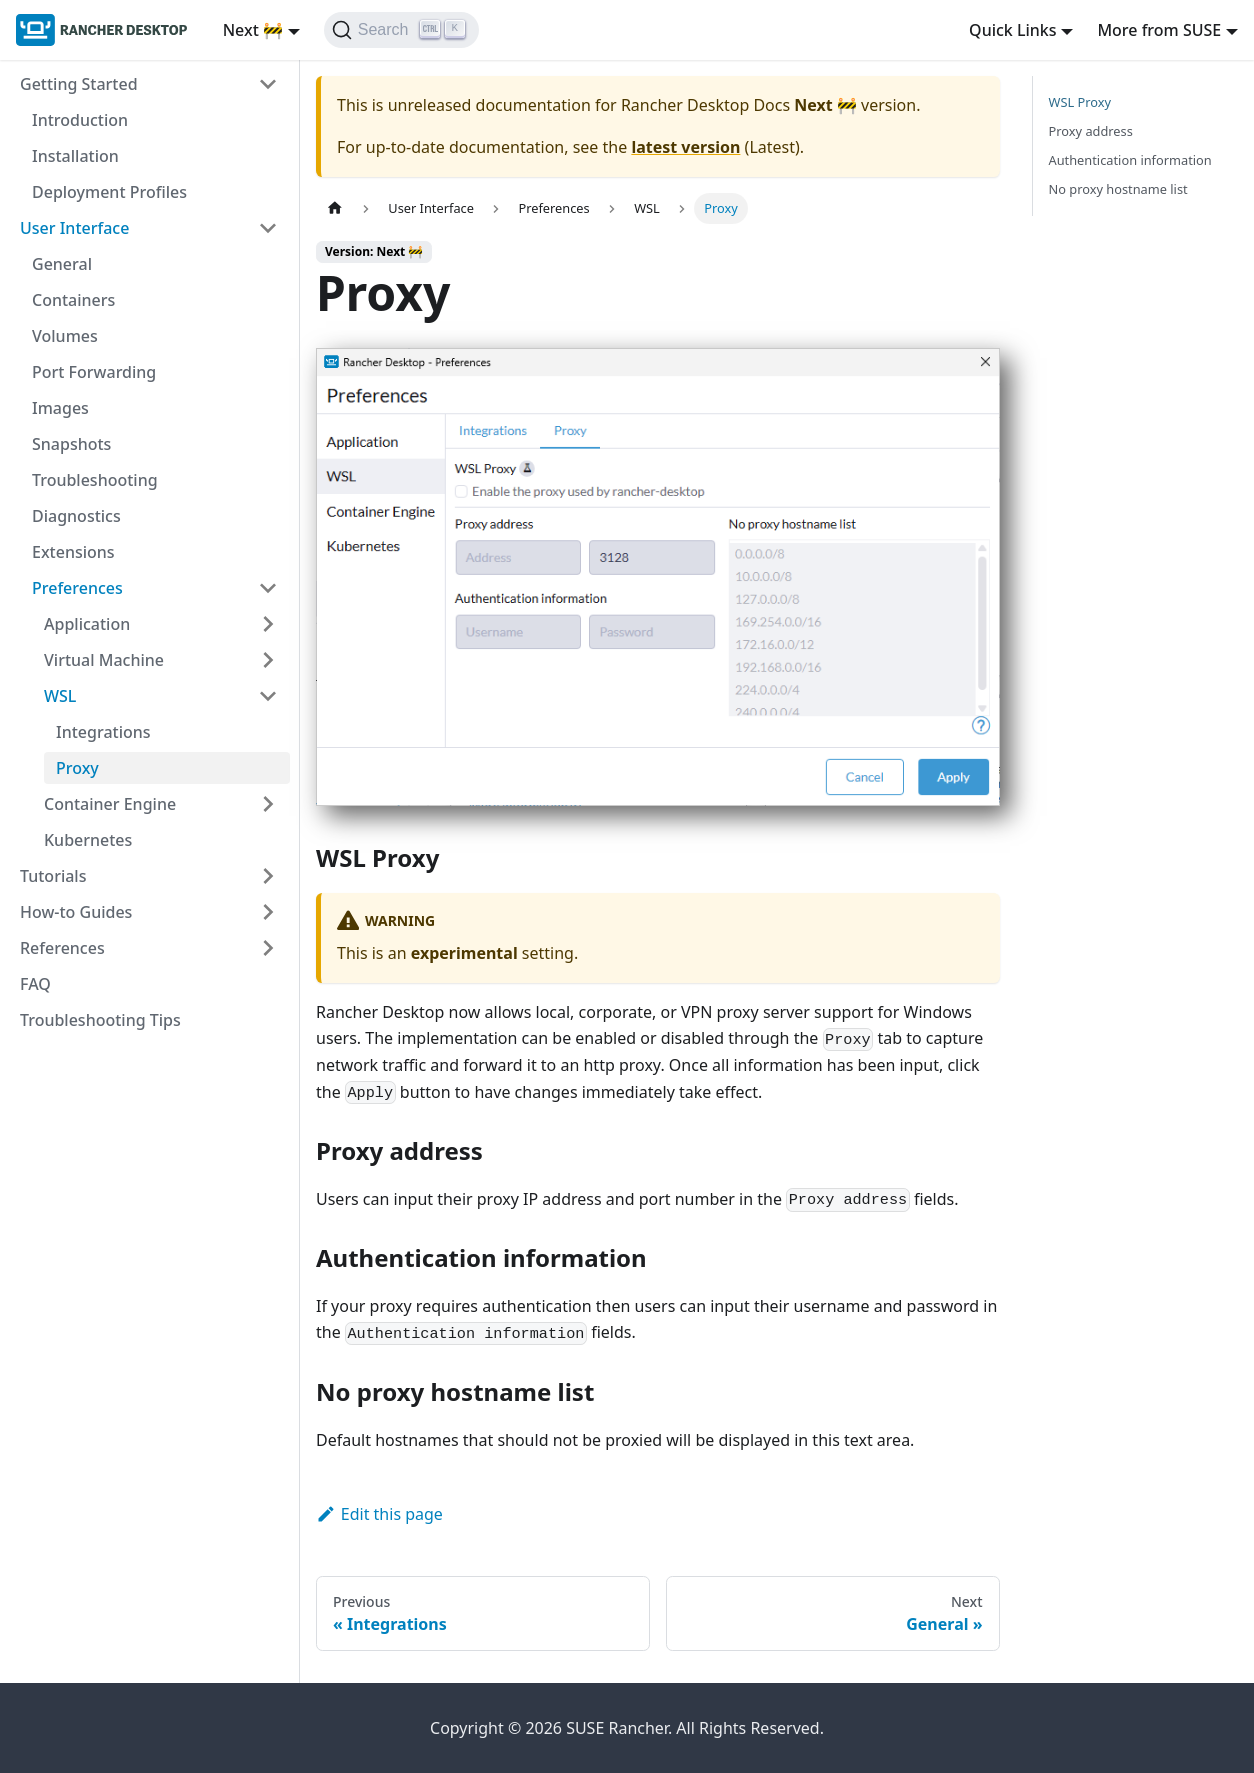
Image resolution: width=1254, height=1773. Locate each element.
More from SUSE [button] (1159, 30)
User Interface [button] (74, 228)
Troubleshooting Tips (100, 1020)
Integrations (103, 732)
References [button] (62, 948)
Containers (73, 300)
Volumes (65, 336)
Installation (75, 156)
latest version (685, 147)
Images (60, 408)
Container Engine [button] (110, 804)
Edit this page (379, 1514)
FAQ (35, 984)
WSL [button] (60, 696)
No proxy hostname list (1118, 189)
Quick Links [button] (1012, 30)
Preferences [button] (77, 588)
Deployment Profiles (109, 192)
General (62, 264)
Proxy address (1091, 131)
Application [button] (87, 624)
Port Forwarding (94, 372)
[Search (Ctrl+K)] (401, 30)
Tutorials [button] (53, 876)
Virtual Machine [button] (104, 660)
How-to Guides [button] (76, 912)
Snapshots (71, 444)
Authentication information (1130, 160)
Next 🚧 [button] (253, 30)
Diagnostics (76, 516)
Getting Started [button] (79, 84)
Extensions (73, 552)
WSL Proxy (1080, 102)
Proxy (77, 768)
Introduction (80, 120)
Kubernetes (88, 840)
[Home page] (335, 208)
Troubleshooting (95, 480)
